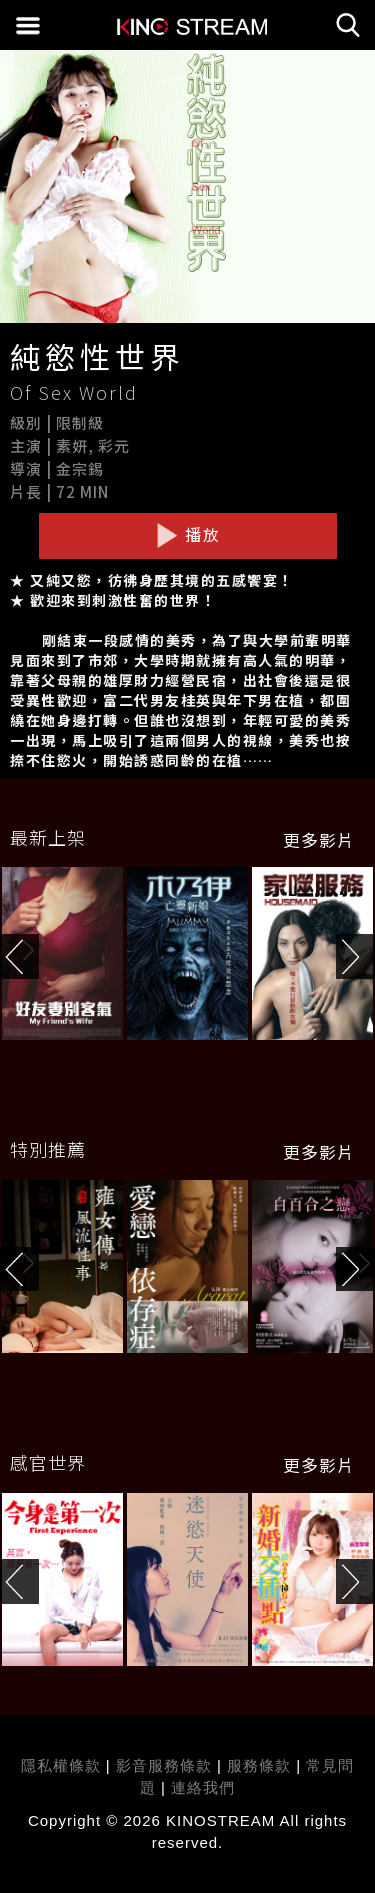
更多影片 (319, 840)
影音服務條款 (164, 1765)
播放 (188, 535)
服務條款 (261, 1765)
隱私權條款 (61, 1765)
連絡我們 (203, 1787)
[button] (355, 956)
